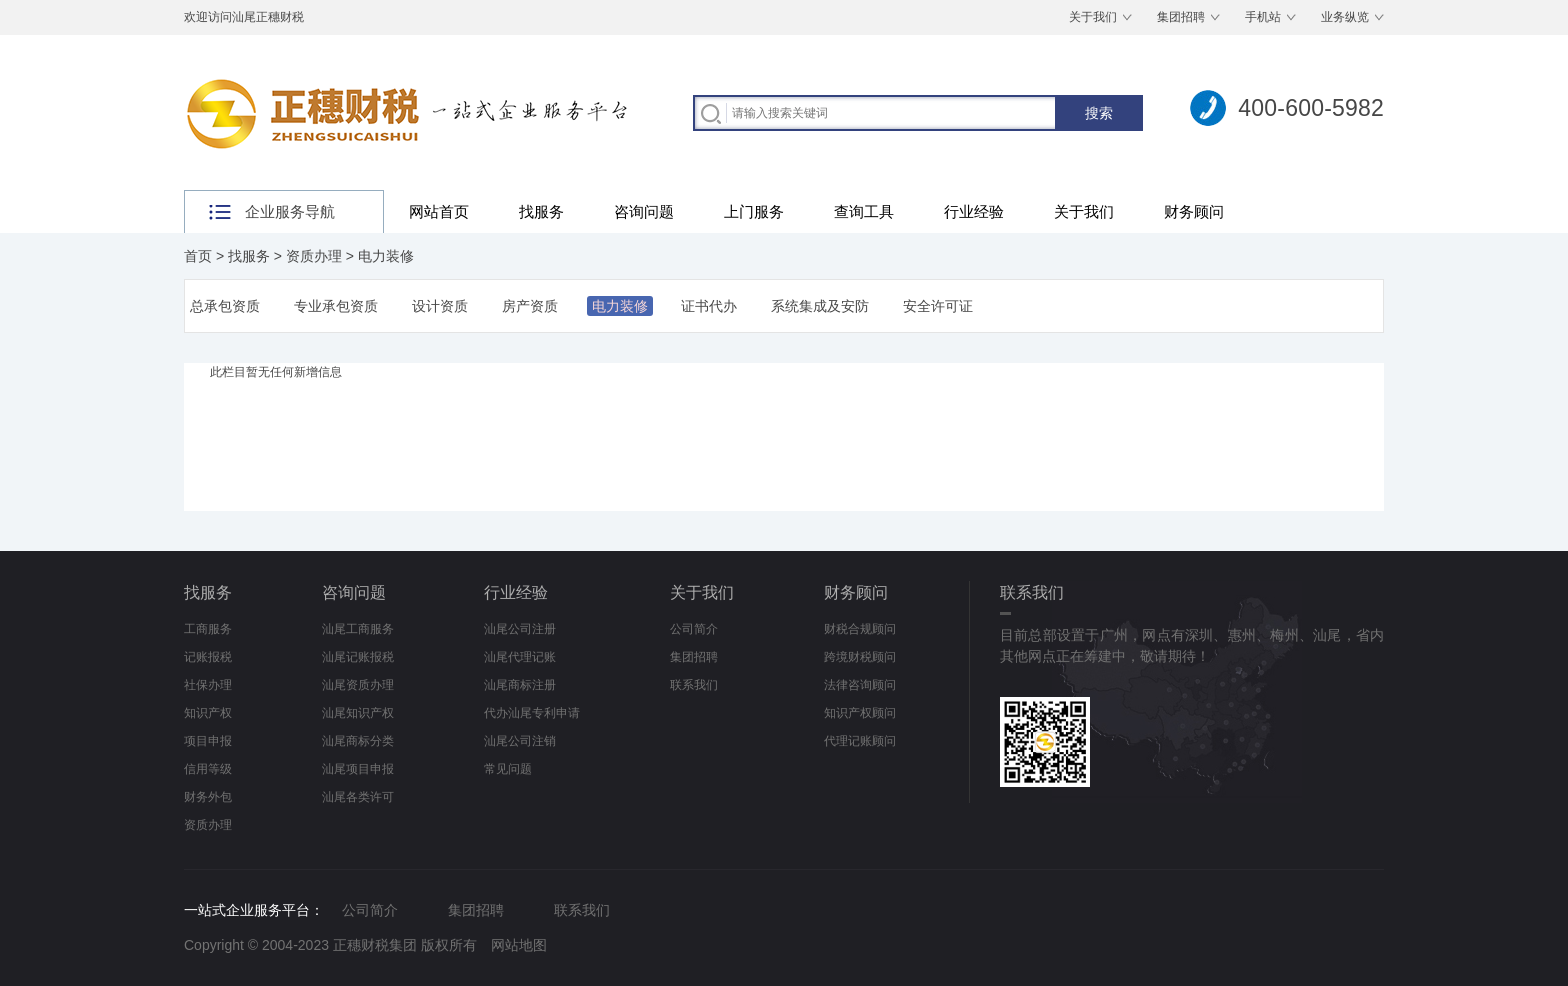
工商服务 (208, 629)
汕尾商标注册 (520, 685)
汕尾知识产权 (358, 713)
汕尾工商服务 (358, 629)
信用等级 (208, 769)
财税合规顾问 (860, 629)
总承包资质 (225, 306)
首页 (198, 256)
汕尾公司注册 (520, 629)
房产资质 (530, 306)
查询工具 (864, 211)
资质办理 (314, 256)
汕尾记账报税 (358, 657)
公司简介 (694, 629)
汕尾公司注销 (520, 741)
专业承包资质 (336, 306)
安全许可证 (938, 306)
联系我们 (694, 685)
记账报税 (208, 657)
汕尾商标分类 (358, 741)
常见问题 (508, 769)
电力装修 (386, 256)
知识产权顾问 (860, 713)
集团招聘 (1181, 17)
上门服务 (754, 211)
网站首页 (439, 211)
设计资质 (440, 306)
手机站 (1263, 17)
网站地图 (519, 945)
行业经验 (974, 211)
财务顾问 (1194, 211)
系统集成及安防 (820, 306)
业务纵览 (1345, 17)
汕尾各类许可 (358, 797)
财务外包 (208, 797)
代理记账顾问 (860, 741)
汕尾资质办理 (358, 685)
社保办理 (208, 685)
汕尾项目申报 (358, 769)
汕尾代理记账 (520, 657)
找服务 (541, 211)
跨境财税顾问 (860, 657)
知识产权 (208, 713)
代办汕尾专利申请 (532, 713)
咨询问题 (644, 211)
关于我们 (1093, 17)
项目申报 (208, 741)
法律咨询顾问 (860, 685)
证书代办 (709, 306)
